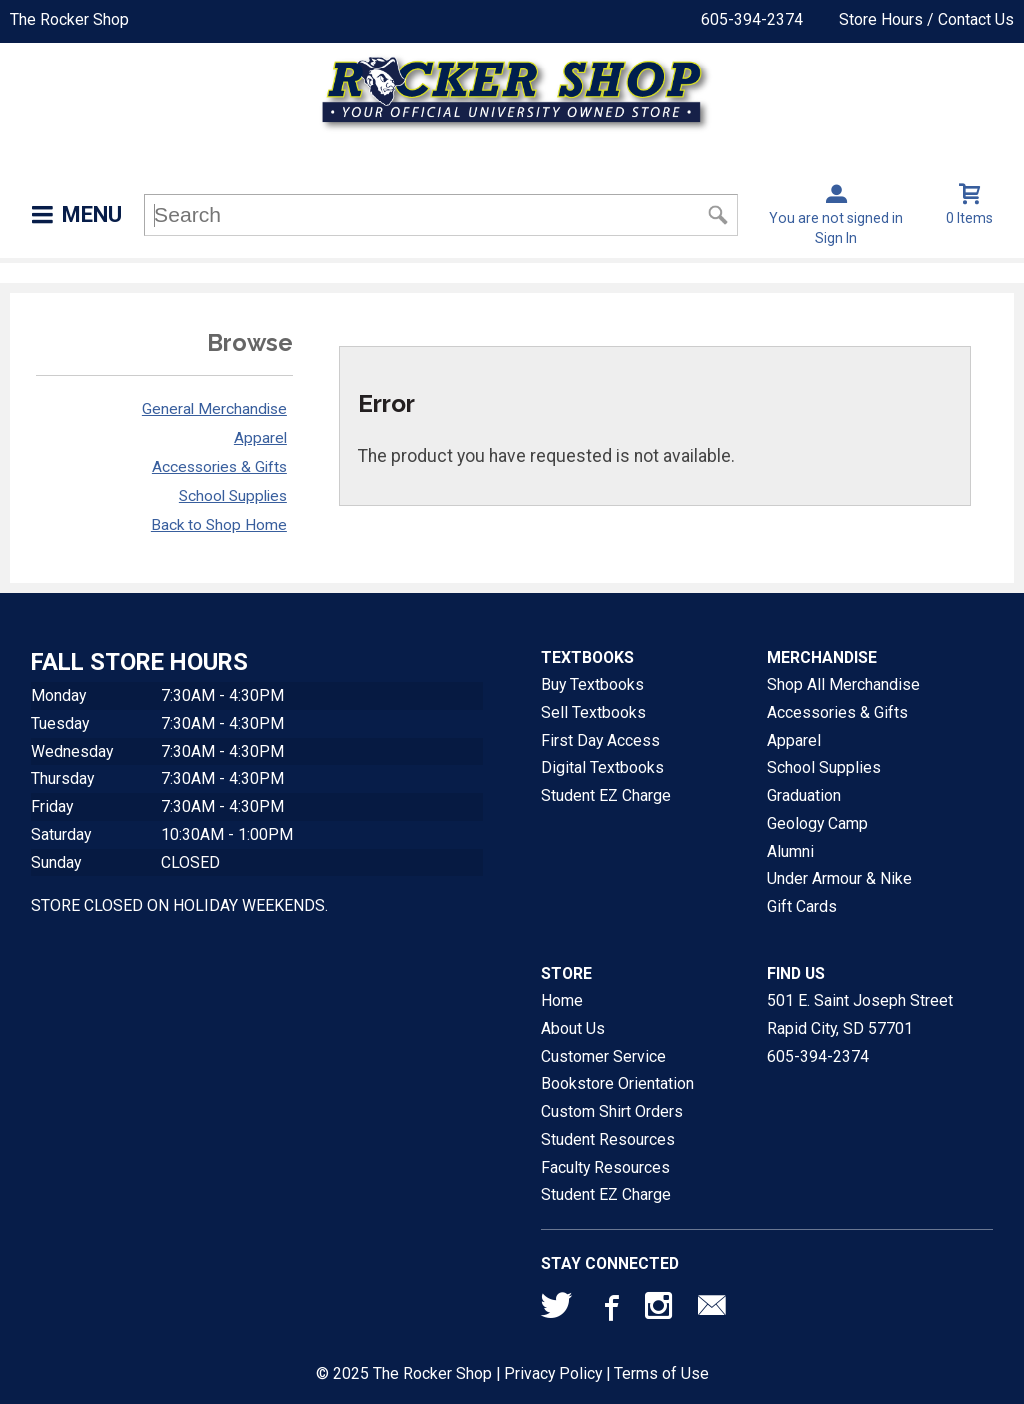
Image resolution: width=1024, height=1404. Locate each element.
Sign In (836, 238)
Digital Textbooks (602, 767)
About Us (573, 1028)
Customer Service (603, 1056)
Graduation (804, 795)
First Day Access (600, 740)
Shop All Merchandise (843, 684)
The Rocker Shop (69, 19)
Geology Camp (817, 823)
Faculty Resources (605, 1167)
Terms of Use (661, 1373)
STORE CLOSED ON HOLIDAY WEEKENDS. (179, 905)
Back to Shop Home (219, 525)
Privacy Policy (553, 1373)
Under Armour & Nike (839, 878)
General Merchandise (214, 409)
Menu (92, 214)
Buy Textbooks (592, 684)
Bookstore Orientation (617, 1083)
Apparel (260, 438)
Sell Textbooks (593, 712)
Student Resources (608, 1139)
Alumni (790, 851)
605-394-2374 (752, 19)
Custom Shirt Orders (612, 1111)
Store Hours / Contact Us (926, 19)
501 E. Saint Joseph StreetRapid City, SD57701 (860, 1014)
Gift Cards (802, 906)
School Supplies (233, 496)
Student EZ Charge (606, 795)
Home (562, 1000)
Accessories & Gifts (219, 467)
